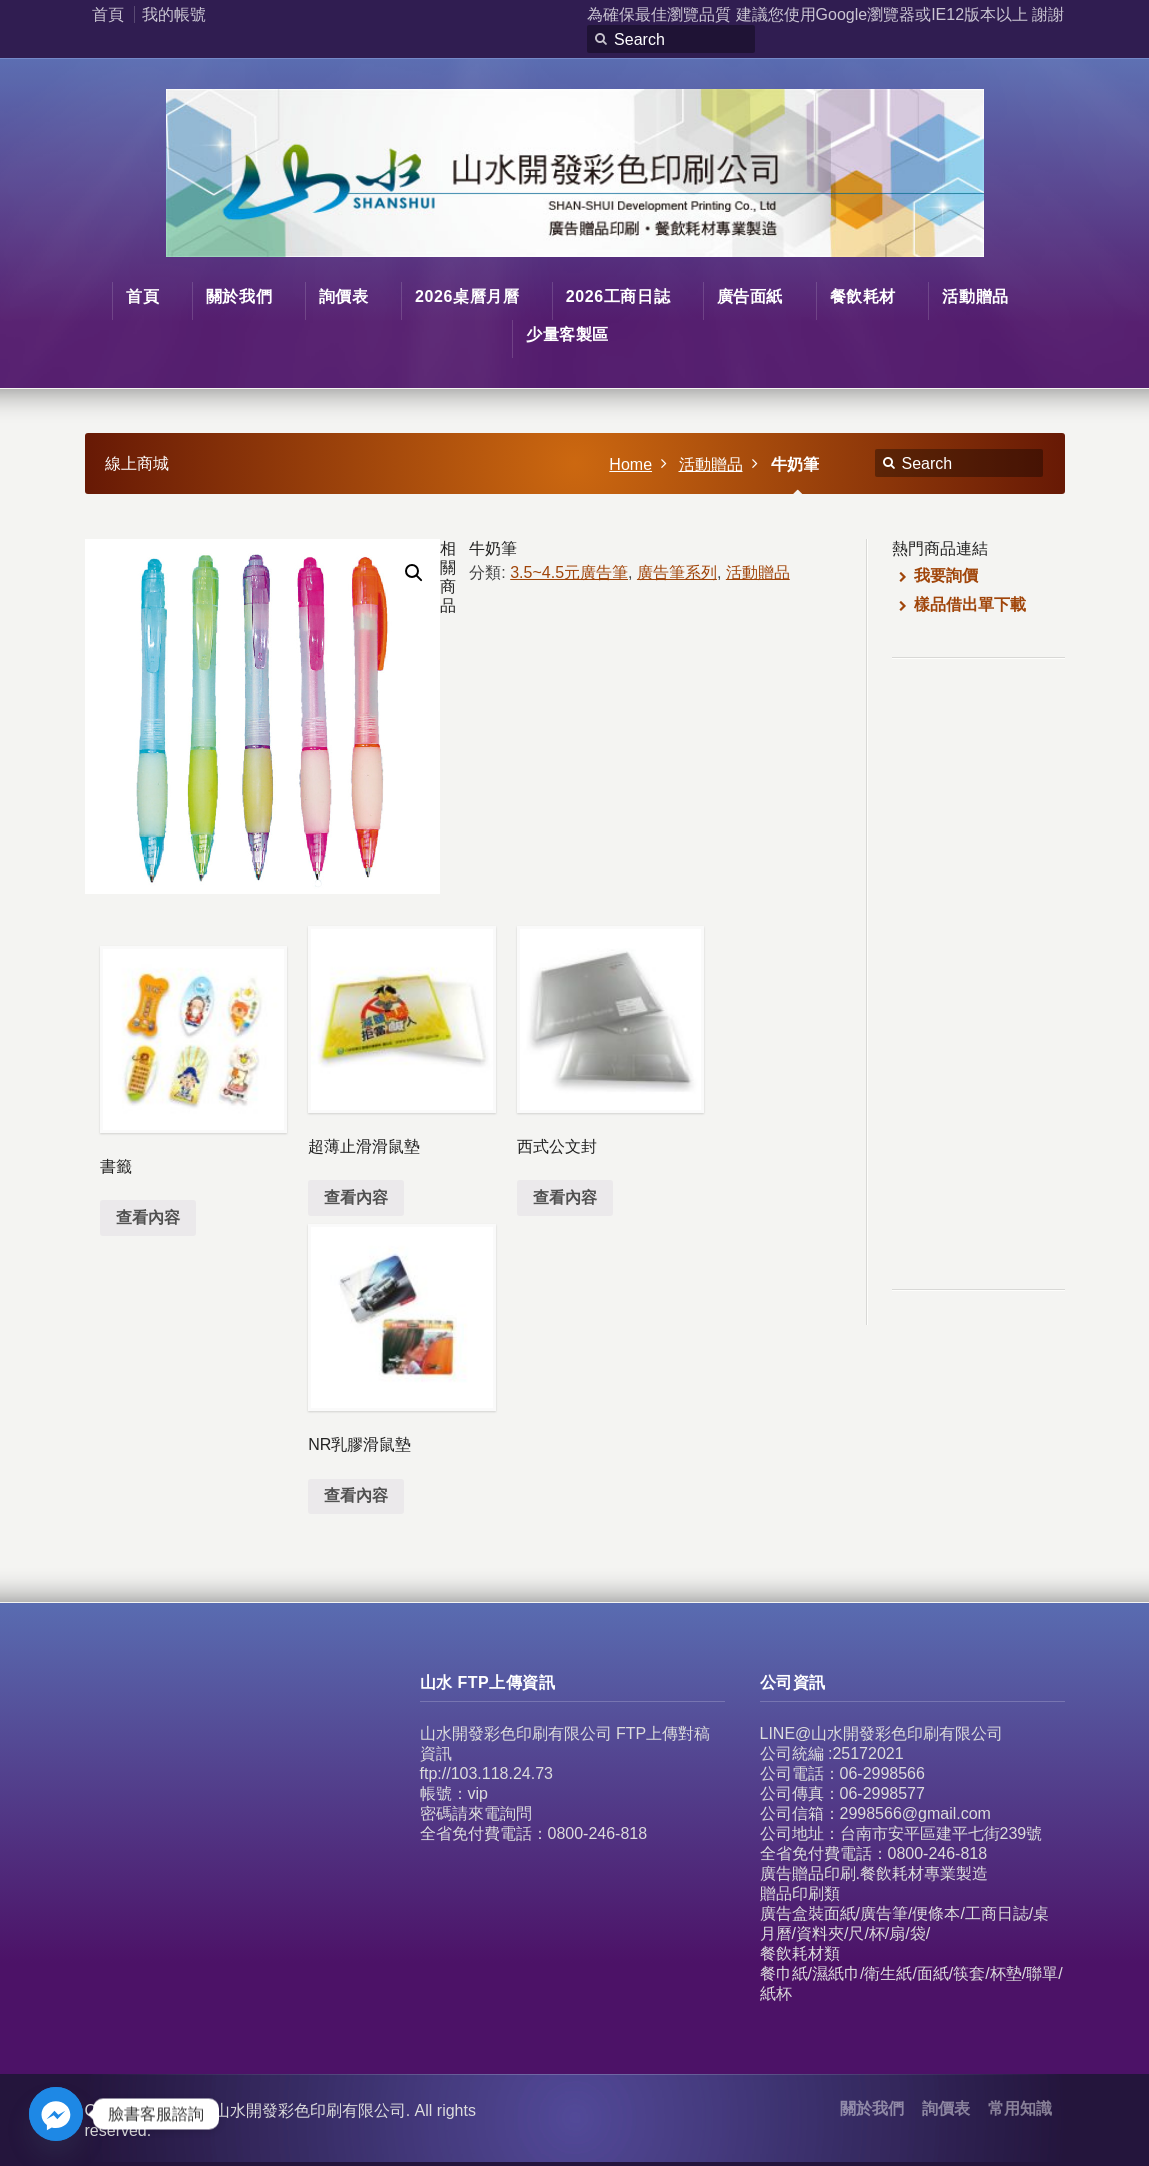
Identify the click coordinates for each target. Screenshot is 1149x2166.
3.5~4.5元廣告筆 (569, 572)
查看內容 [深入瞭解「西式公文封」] (565, 1197)
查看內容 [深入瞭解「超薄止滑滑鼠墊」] (356, 1197)
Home (630, 464)
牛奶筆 (795, 464)
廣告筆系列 (677, 572)
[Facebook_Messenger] (56, 2114)
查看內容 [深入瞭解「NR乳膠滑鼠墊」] (356, 1495)
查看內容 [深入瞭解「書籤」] (148, 1217)
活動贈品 (711, 464)
